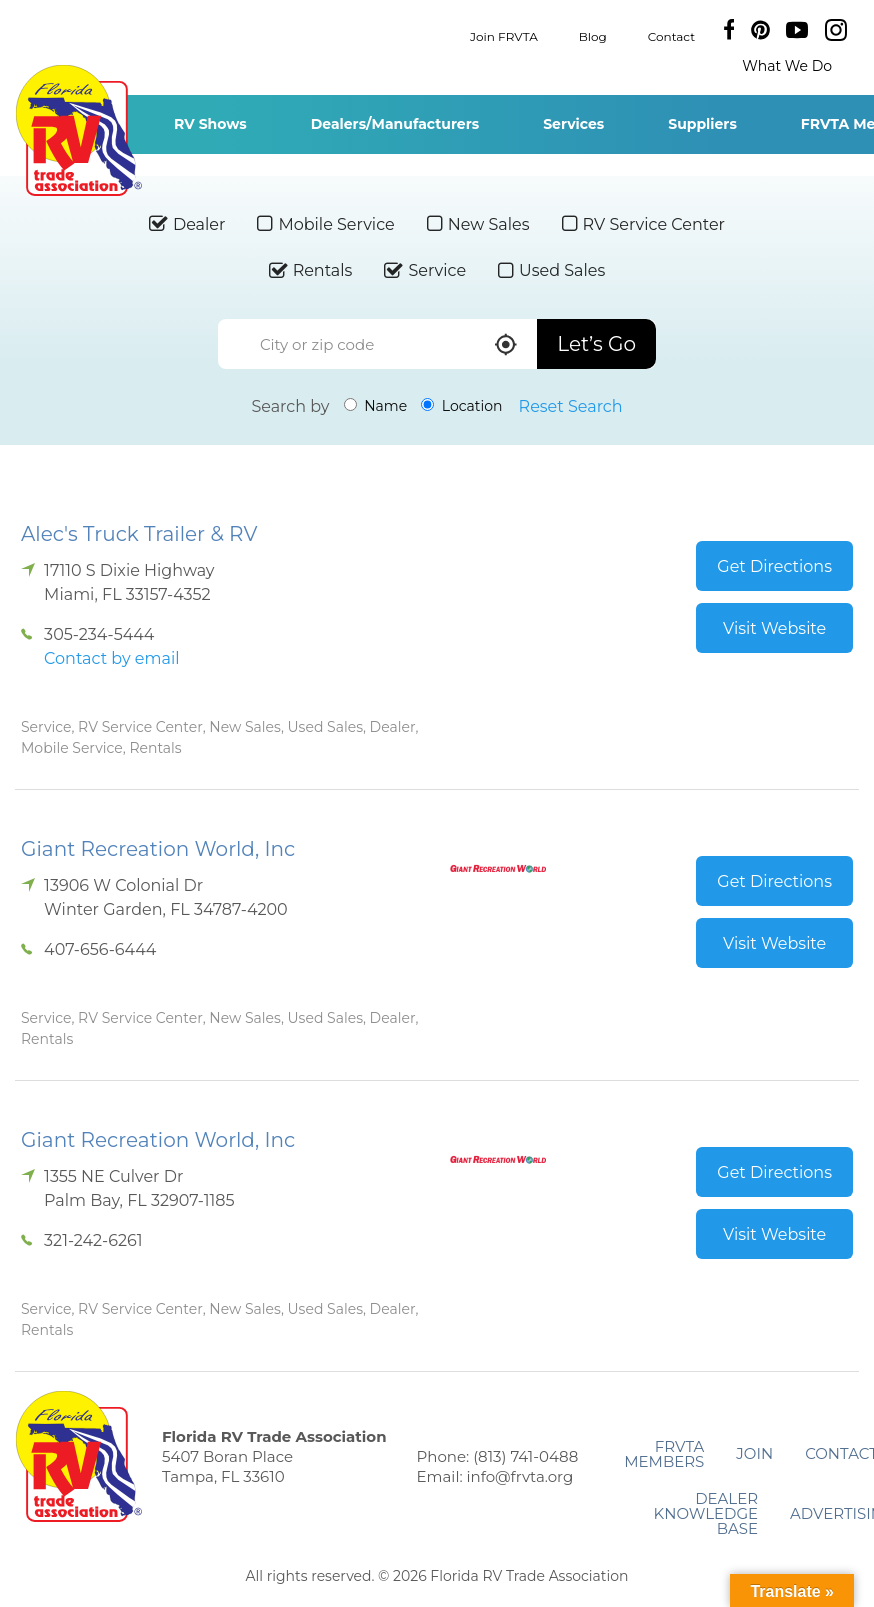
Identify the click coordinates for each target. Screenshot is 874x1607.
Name (376, 406)
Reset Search (571, 406)
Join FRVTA (504, 35)
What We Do (787, 66)
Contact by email (111, 658)
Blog (593, 35)
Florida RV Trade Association (78, 130)
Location (461, 406)
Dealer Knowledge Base (706, 1513)
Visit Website (774, 628)
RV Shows (210, 124)
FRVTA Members (664, 1454)
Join (754, 1453)
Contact (671, 35)
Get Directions (774, 566)
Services (573, 124)
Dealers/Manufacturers (395, 124)
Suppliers (702, 124)
